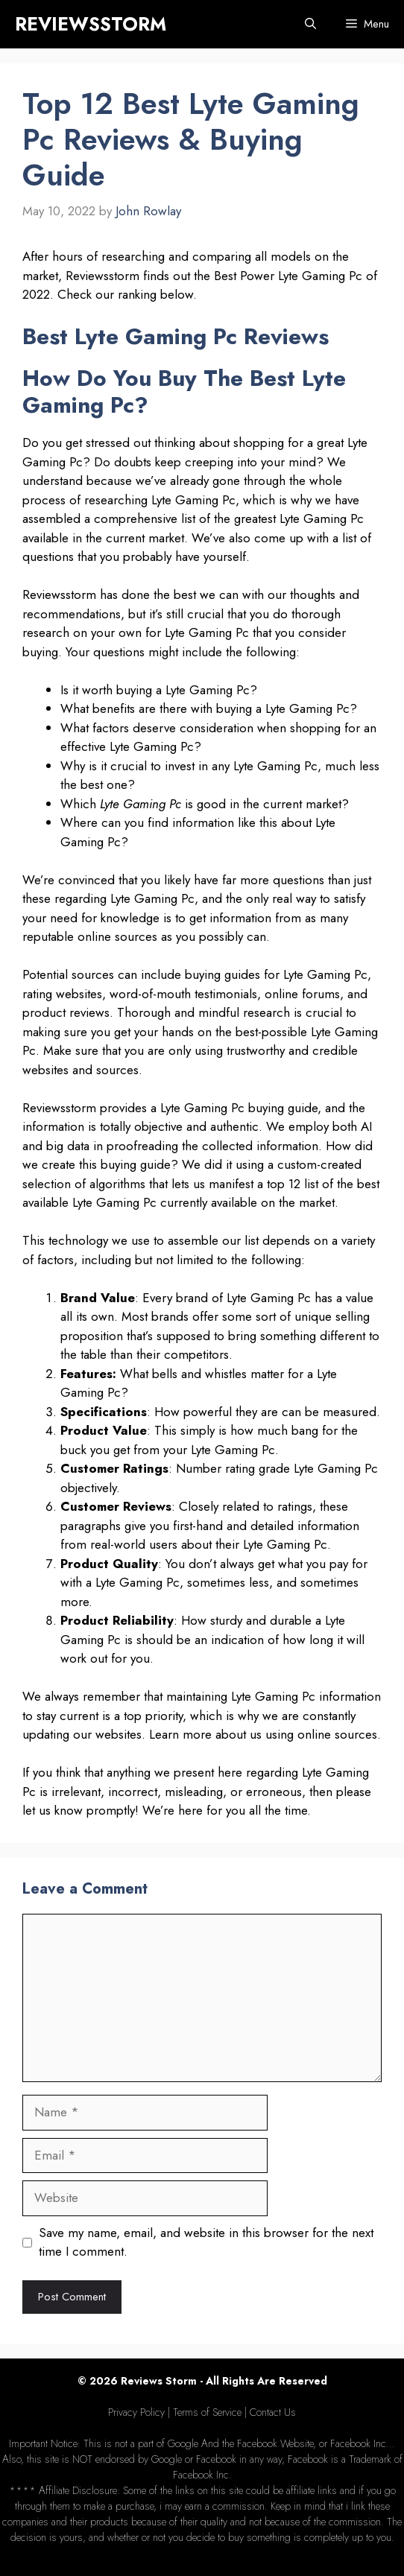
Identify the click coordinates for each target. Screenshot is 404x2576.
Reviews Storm (159, 2380)
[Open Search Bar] (310, 24)
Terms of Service (207, 2412)
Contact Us (273, 2412)
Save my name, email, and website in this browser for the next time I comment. (206, 2242)
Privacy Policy (136, 2412)
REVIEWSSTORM (90, 23)
